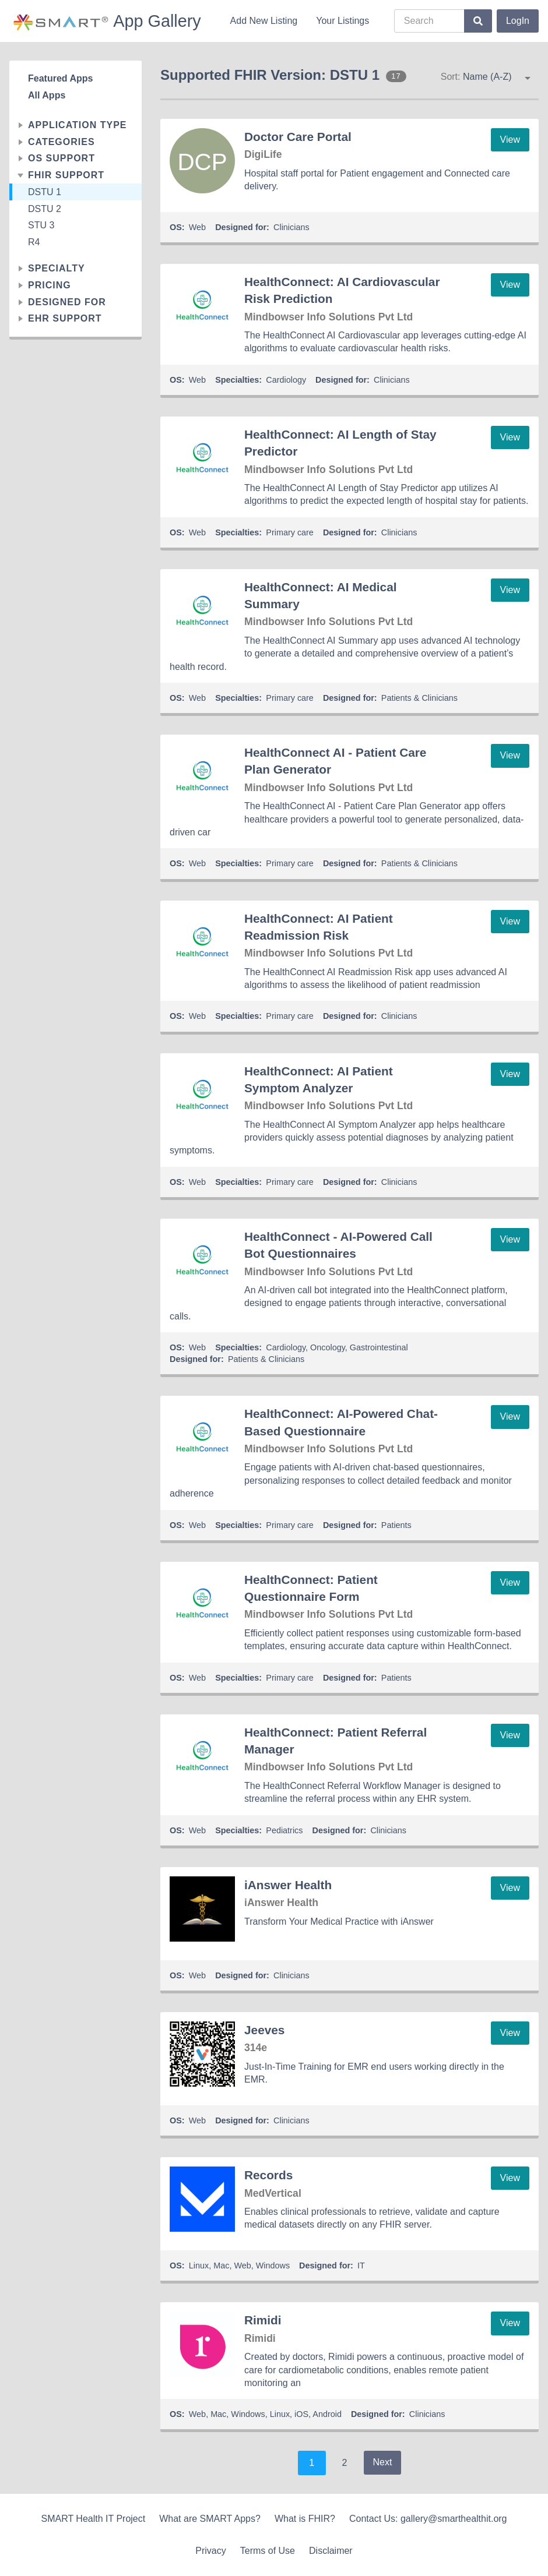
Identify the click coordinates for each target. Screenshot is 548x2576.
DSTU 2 (44, 209)
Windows (273, 2265)
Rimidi (263, 2320)
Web (197, 227)
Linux (199, 2265)
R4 (34, 242)
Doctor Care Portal (298, 136)
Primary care (290, 532)
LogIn (517, 21)
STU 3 (41, 225)
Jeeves (264, 2030)
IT (361, 2265)
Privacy (210, 2551)
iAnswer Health (288, 1885)
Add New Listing (264, 21)
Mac (221, 2265)
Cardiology (286, 379)
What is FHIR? (305, 2519)
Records (268, 2175)
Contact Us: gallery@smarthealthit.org (428, 2519)
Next (382, 2462)
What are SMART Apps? (210, 2519)
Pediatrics (284, 1830)
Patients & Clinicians (419, 698)
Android (327, 2414)
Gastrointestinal (379, 1347)
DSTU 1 (44, 192)
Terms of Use (267, 2551)
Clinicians (291, 227)
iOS (301, 2414)
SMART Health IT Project (93, 2519)
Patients (396, 1525)
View (510, 139)
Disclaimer (331, 2551)
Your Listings (342, 21)
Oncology (327, 1347)
